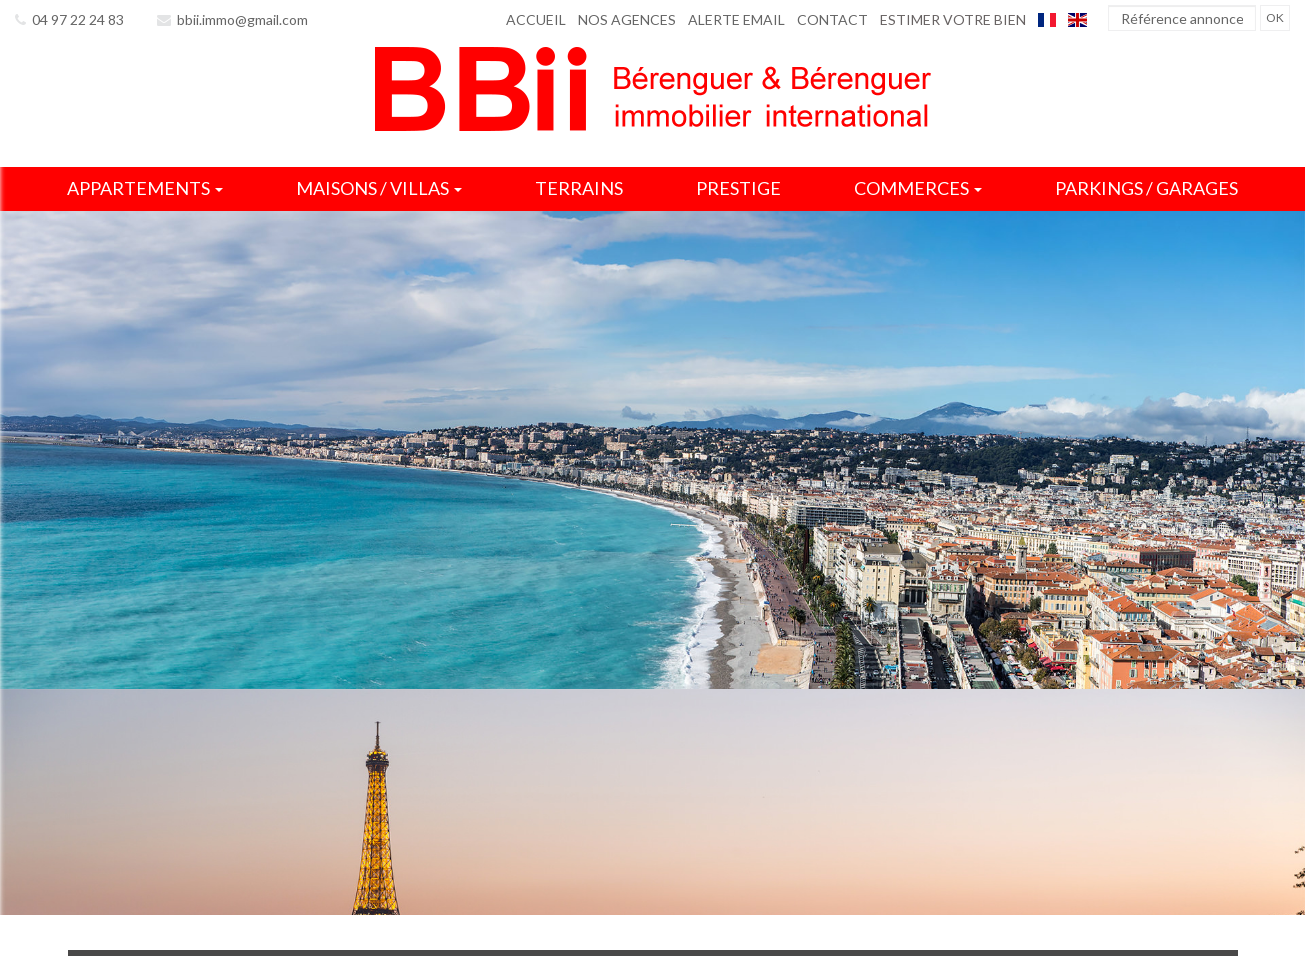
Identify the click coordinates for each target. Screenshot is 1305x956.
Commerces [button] (918, 188)
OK (1275, 17)
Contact (832, 19)
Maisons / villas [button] (379, 188)
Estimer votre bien (953, 19)
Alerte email (736, 19)
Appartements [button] (145, 188)
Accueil (536, 19)
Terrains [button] (579, 188)
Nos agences (627, 19)
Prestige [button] (738, 188)
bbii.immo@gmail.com (232, 19)
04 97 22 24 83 (69, 19)
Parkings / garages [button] (1146, 188)
